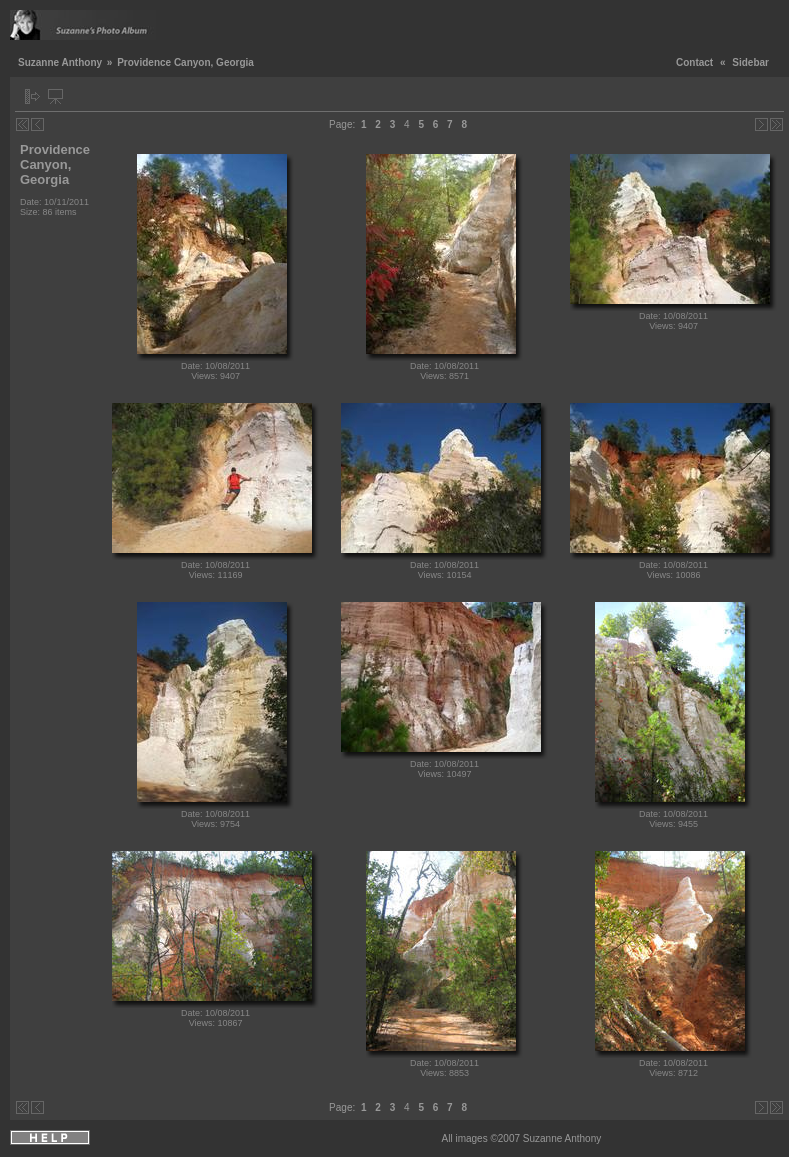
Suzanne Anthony (60, 62)
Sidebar (750, 62)
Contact (694, 62)
